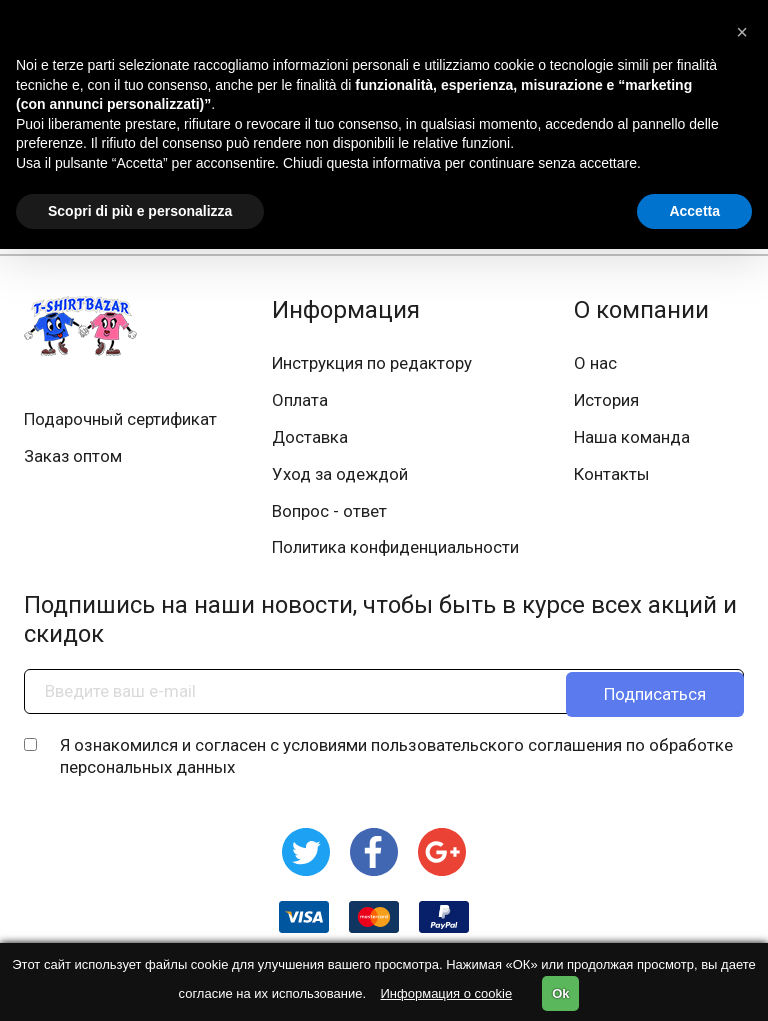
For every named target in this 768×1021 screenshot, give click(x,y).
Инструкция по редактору (372, 364)
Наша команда (632, 440)
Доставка (310, 440)
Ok (560, 993)
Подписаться (655, 698)
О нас (595, 364)
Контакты (612, 478)
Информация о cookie (447, 993)
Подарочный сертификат (120, 420)
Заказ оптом (73, 458)
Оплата (300, 402)
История (607, 402)
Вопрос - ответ (329, 516)
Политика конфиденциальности (395, 554)
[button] (742, 32)
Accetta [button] (694, 211)
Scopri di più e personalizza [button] (140, 211)
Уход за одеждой (340, 478)
